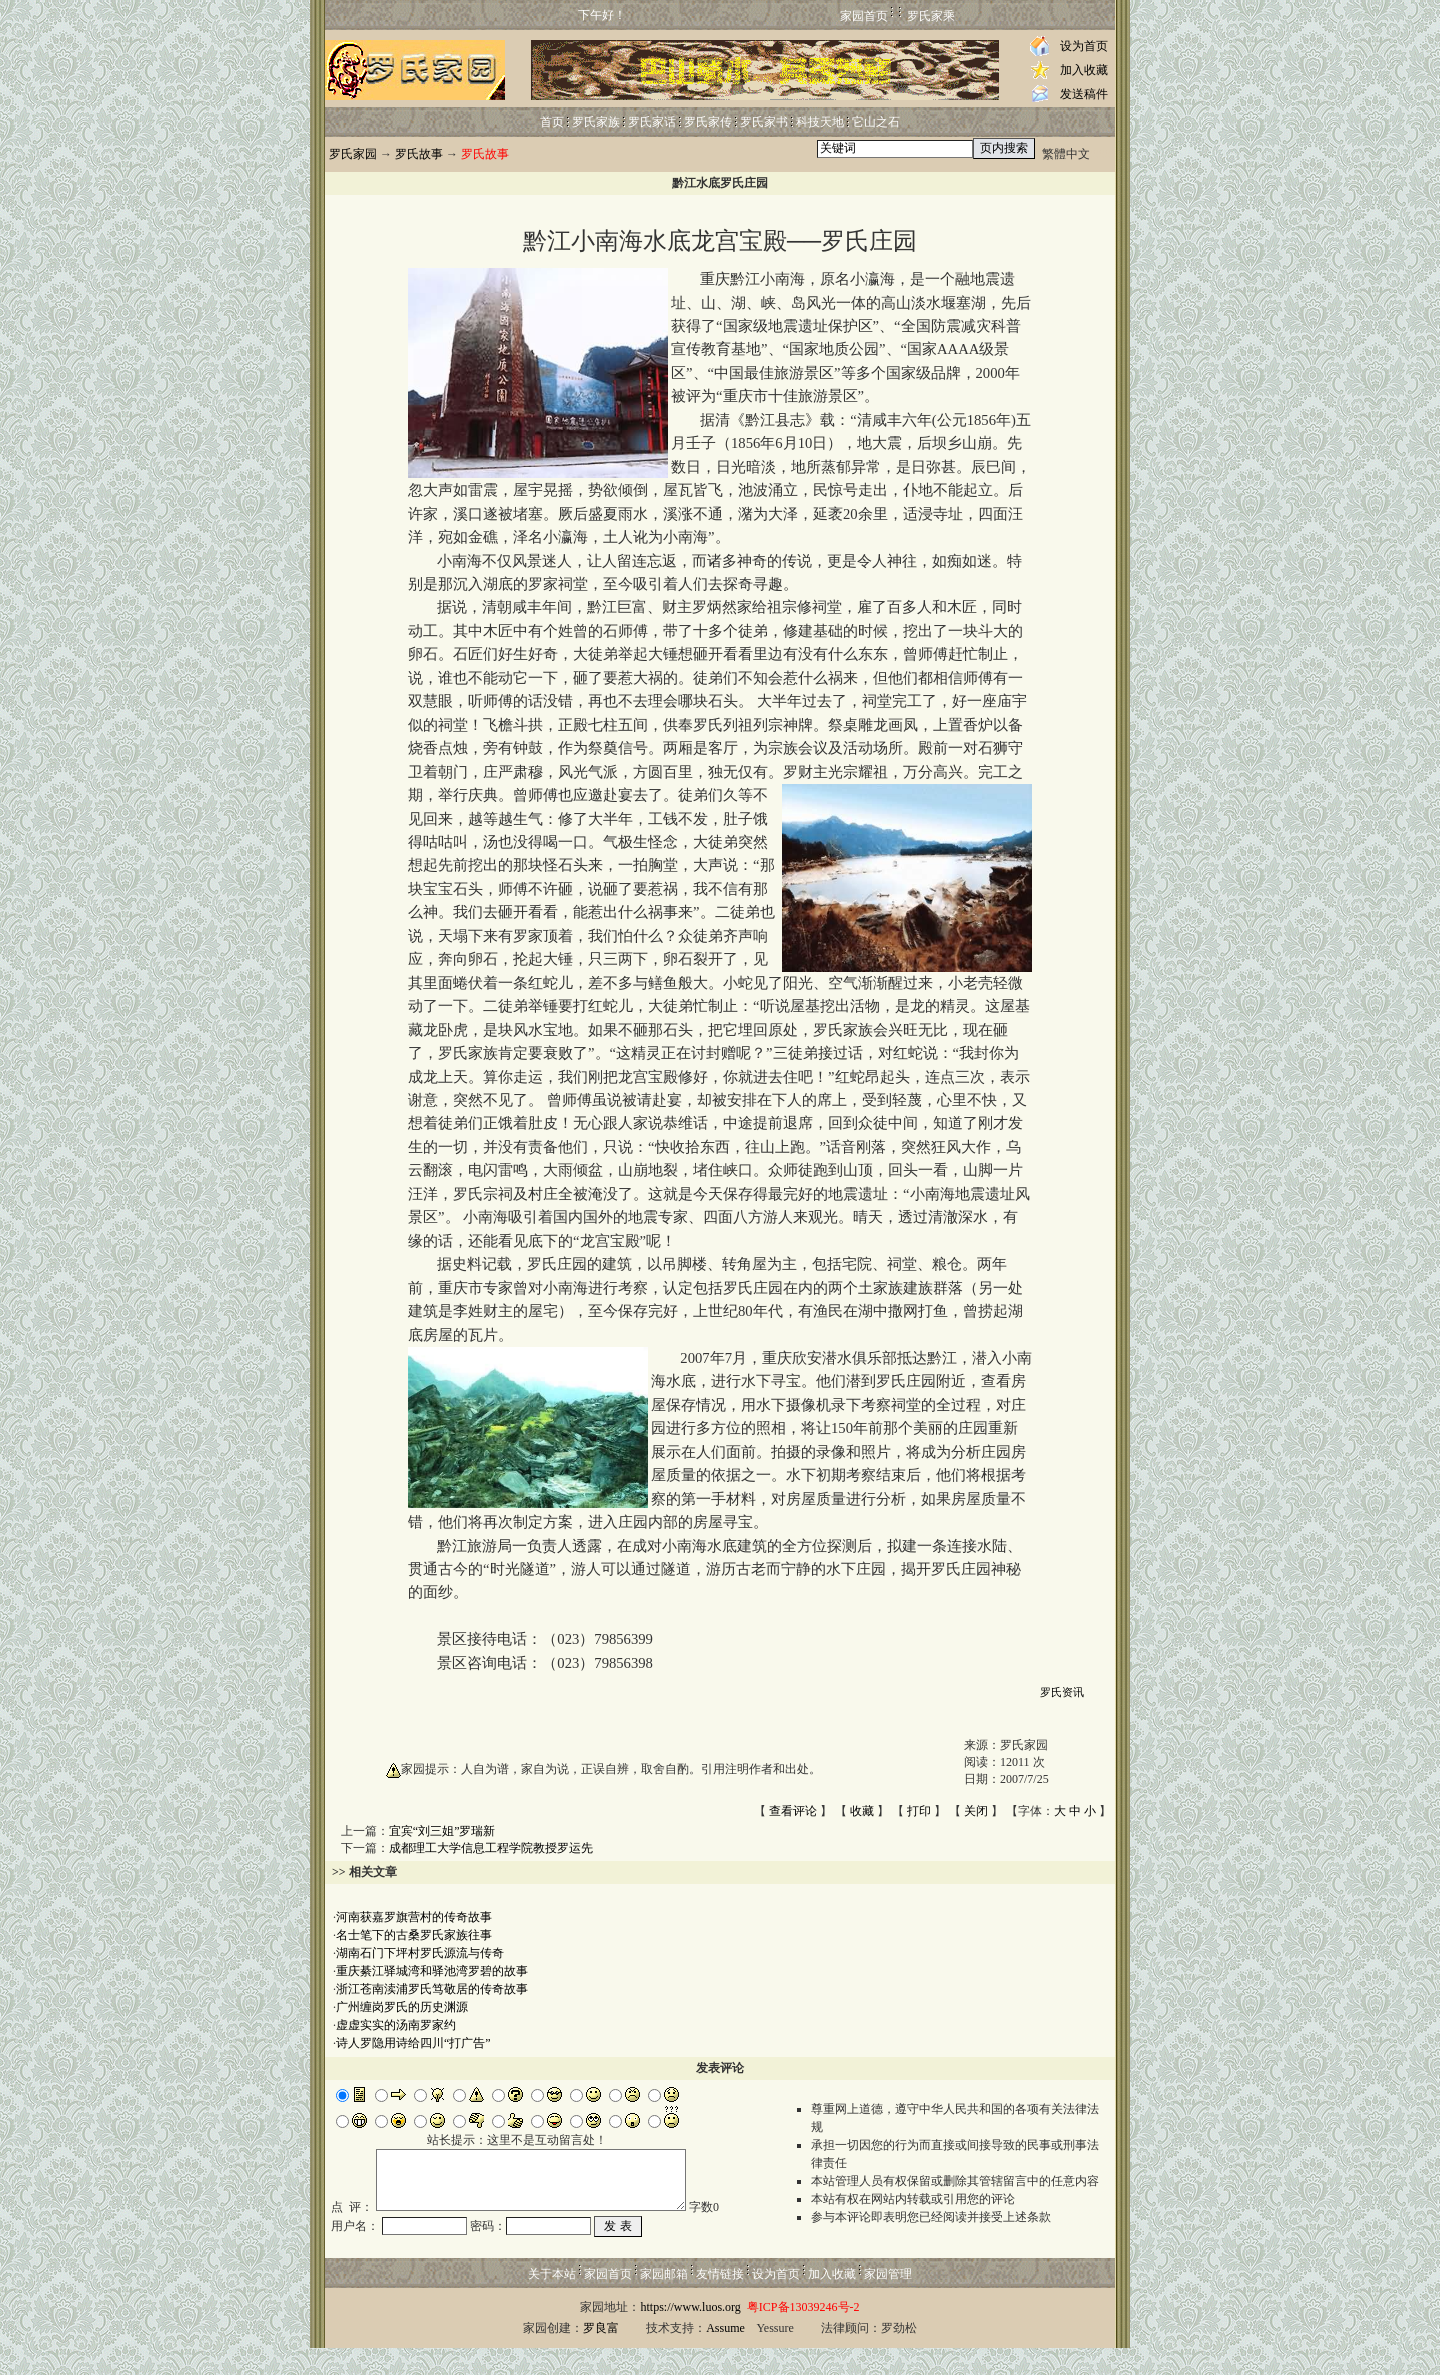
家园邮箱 (664, 2301)
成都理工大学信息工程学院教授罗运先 (491, 1848)
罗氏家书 (764, 122)
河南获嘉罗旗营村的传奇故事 (414, 1917)
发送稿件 (1084, 94)
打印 (919, 1811)
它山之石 (876, 122)
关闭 (976, 1811)
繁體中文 (1066, 154)
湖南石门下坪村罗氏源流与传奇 (420, 1953)
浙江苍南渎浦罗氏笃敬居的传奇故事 (432, 1989)
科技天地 (820, 122)
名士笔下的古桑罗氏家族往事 (414, 1935)
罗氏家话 (652, 122)
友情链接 (720, 2301)
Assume (725, 2355)
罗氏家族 (596, 122)
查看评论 (793, 1811)
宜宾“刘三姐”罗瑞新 (442, 1831)
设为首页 (1084, 46)
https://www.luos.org (690, 2334)
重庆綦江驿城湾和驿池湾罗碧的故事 (432, 1971)
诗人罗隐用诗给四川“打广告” (413, 2043)
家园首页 (864, 16)
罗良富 (601, 2355)
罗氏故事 (419, 154)
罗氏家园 (353, 154)
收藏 (862, 1811)
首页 (552, 122)
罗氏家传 (708, 122)
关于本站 (552, 2301)
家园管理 (888, 2301)
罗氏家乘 (931, 16)
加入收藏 (1084, 70)
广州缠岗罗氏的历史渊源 (402, 2007)
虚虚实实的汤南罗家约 (396, 2025)
